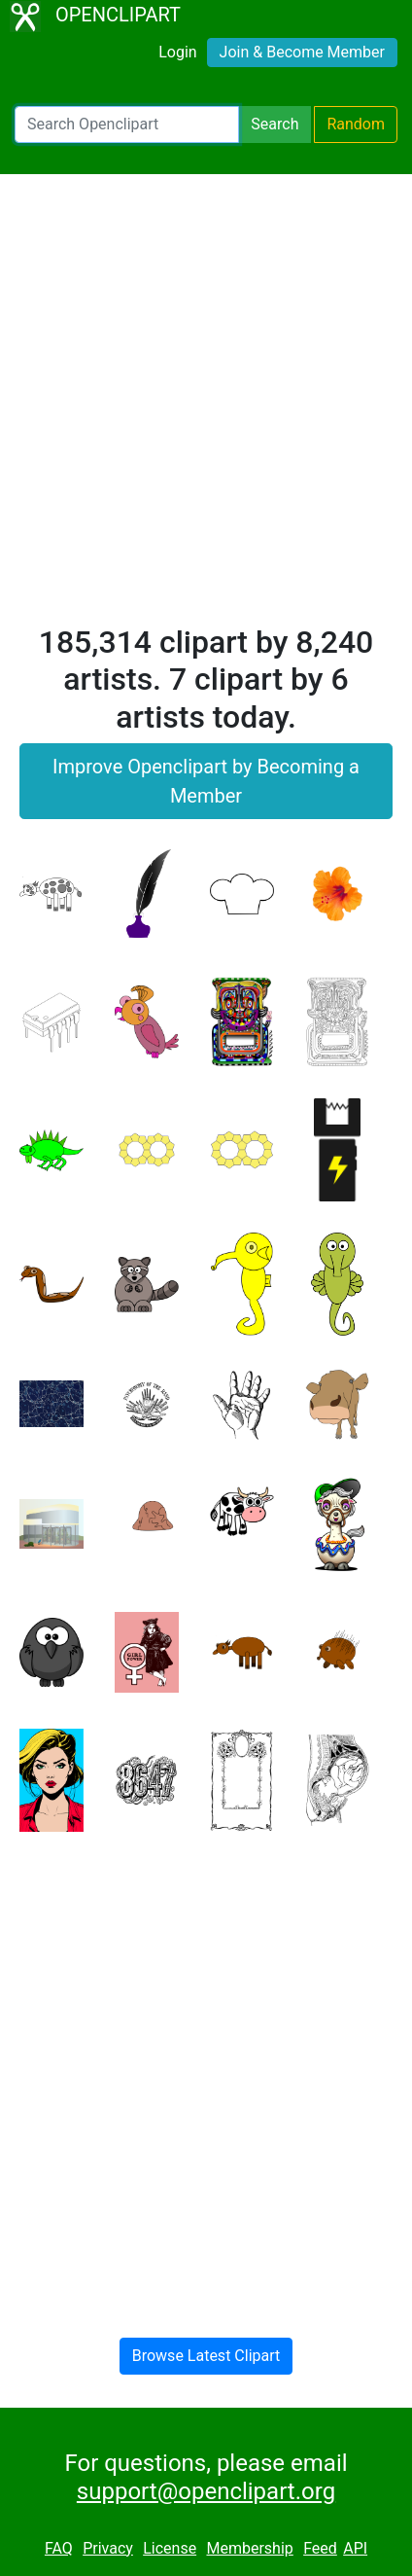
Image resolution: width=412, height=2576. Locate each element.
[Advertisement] (206, 407)
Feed (320, 2548)
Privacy (108, 2548)
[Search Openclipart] (127, 124)
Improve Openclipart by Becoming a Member (206, 781)
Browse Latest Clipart (206, 2355)
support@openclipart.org (206, 2491)
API (355, 2548)
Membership (249, 2548)
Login (177, 52)
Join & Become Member (302, 52)
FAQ (59, 2548)
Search (274, 124)
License (169, 2548)
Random (355, 124)
